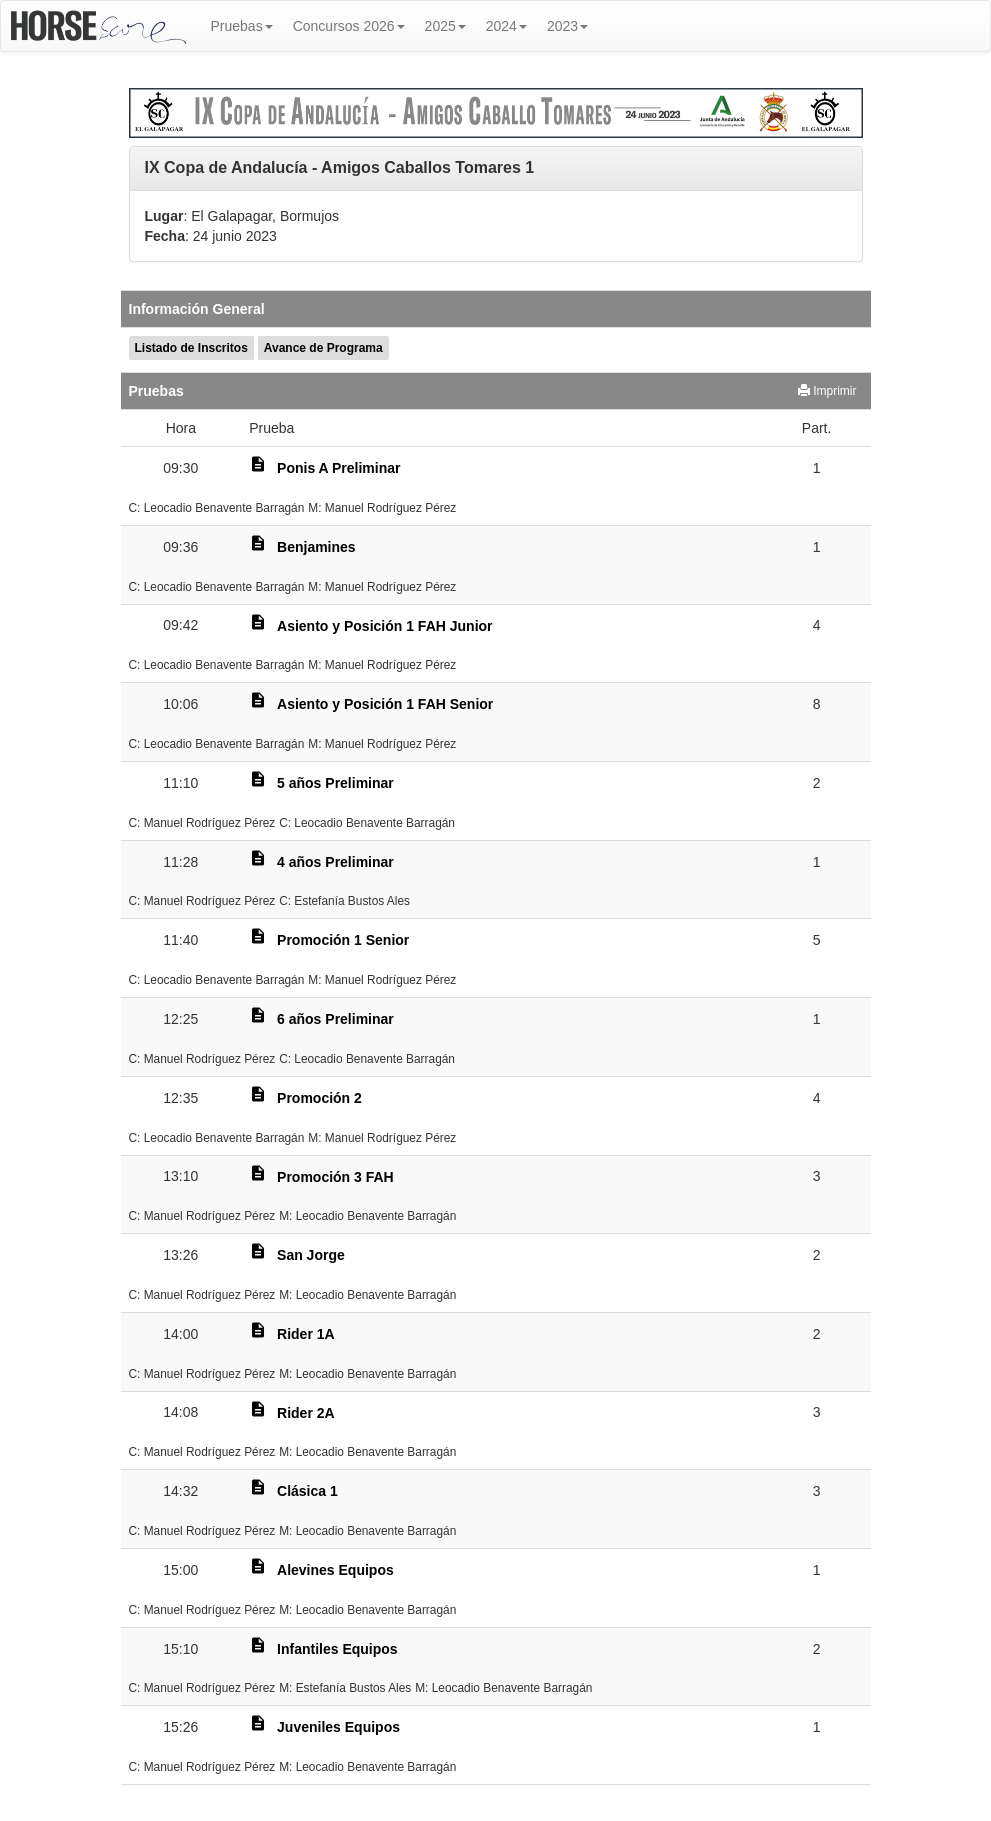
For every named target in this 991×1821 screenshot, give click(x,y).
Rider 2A (306, 1413)
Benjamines (316, 547)
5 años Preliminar (335, 783)
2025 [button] (445, 26)
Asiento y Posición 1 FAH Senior (385, 704)
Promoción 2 (319, 1098)
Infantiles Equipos (337, 1649)
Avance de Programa (323, 348)
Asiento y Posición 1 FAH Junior (384, 626)
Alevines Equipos (335, 1570)
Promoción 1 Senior (343, 940)
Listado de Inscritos (191, 348)
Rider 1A (306, 1334)
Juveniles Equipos (338, 1727)
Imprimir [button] (827, 391)
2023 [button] (567, 26)
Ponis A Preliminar (338, 468)
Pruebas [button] (242, 26)
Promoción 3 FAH (335, 1177)
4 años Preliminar (335, 862)
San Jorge (311, 1255)
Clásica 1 (307, 1491)
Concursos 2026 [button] (349, 26)
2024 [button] (506, 26)
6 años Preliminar (335, 1019)
